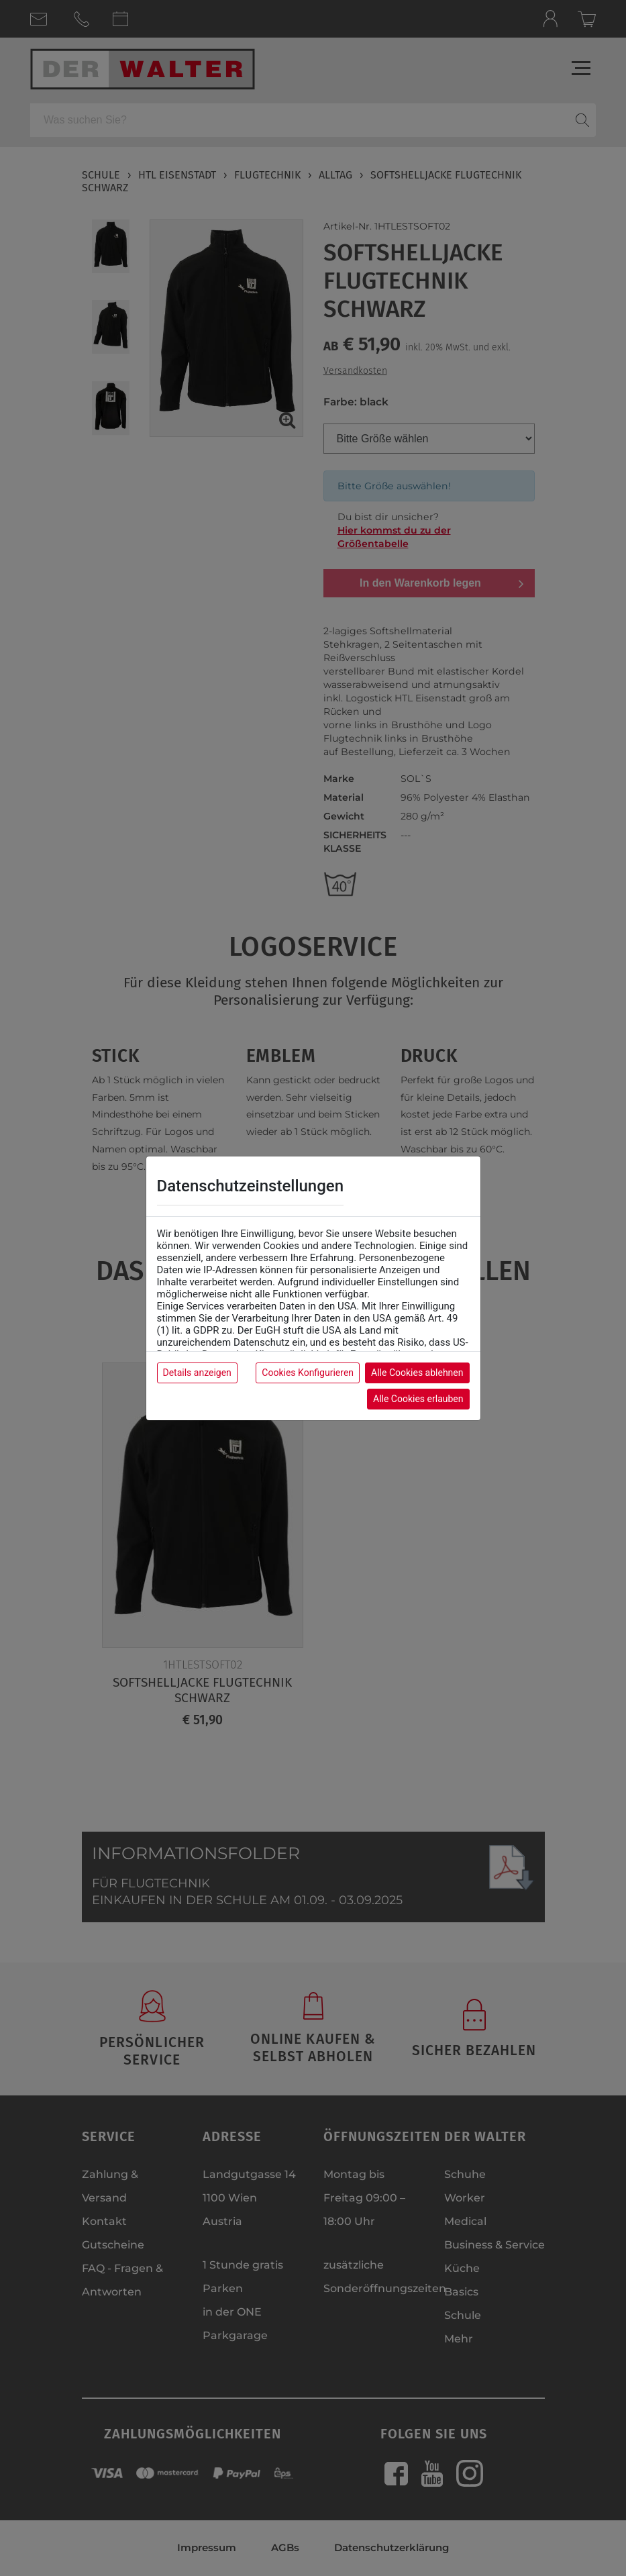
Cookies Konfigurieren (308, 1372)
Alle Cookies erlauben (418, 1398)
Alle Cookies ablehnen (417, 1372)
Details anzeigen (197, 1372)
